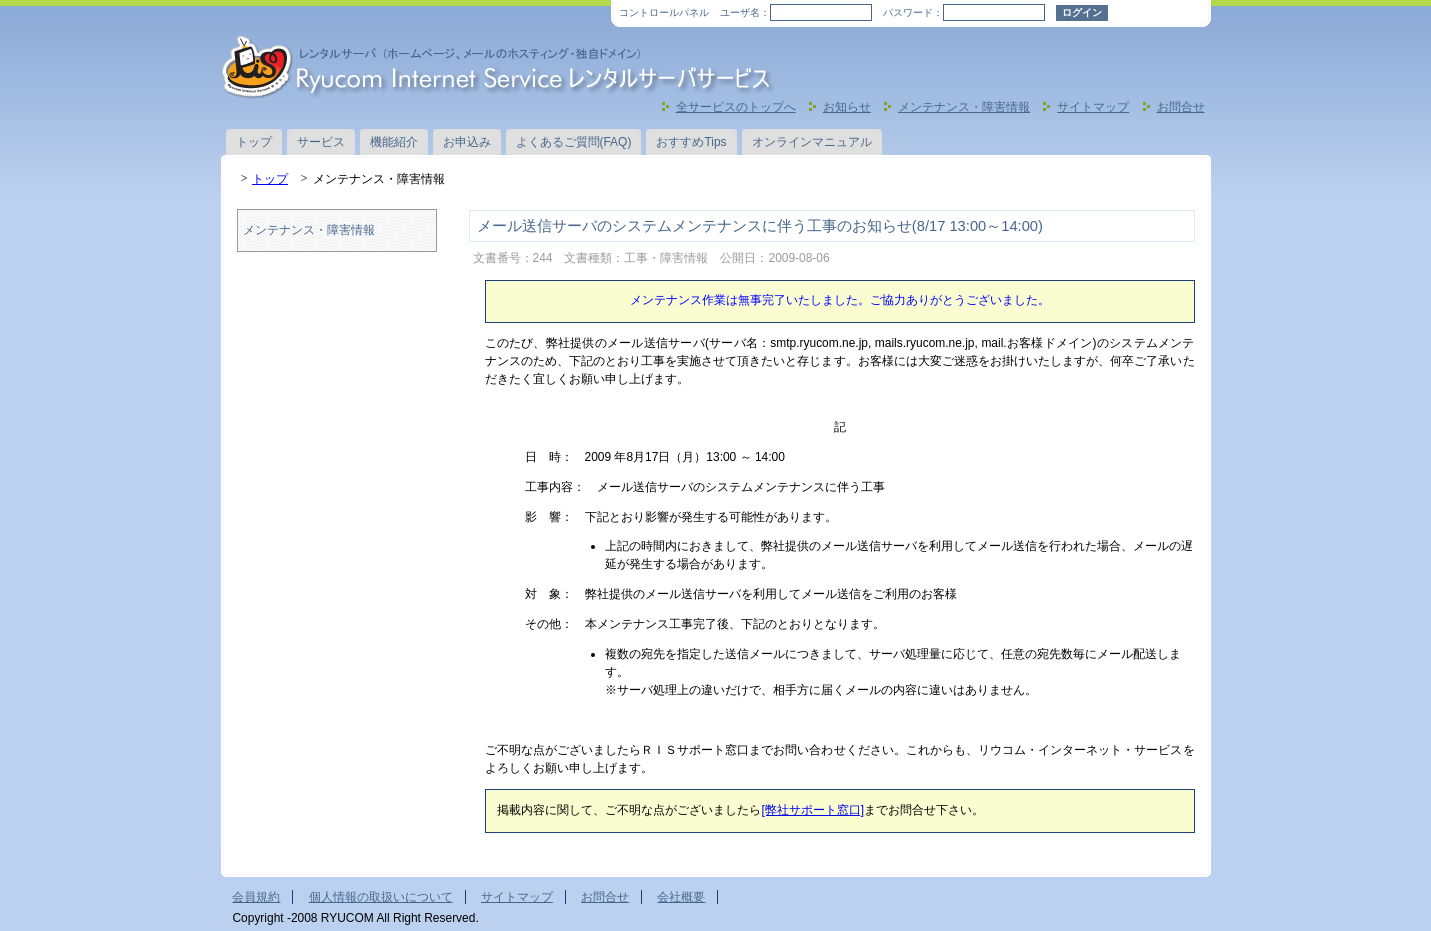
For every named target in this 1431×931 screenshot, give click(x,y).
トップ (254, 142)
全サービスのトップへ (736, 107)
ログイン (1082, 12)
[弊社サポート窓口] (812, 810)
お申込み (467, 142)
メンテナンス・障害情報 (964, 107)
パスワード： (913, 12)
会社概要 (681, 897)
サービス (321, 142)
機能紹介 (394, 142)
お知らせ (847, 107)
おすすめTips (691, 142)
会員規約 (256, 897)
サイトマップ (1093, 107)
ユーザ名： (745, 12)
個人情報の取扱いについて (381, 897)
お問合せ (1181, 107)
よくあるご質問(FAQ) (574, 142)
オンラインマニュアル (812, 142)
